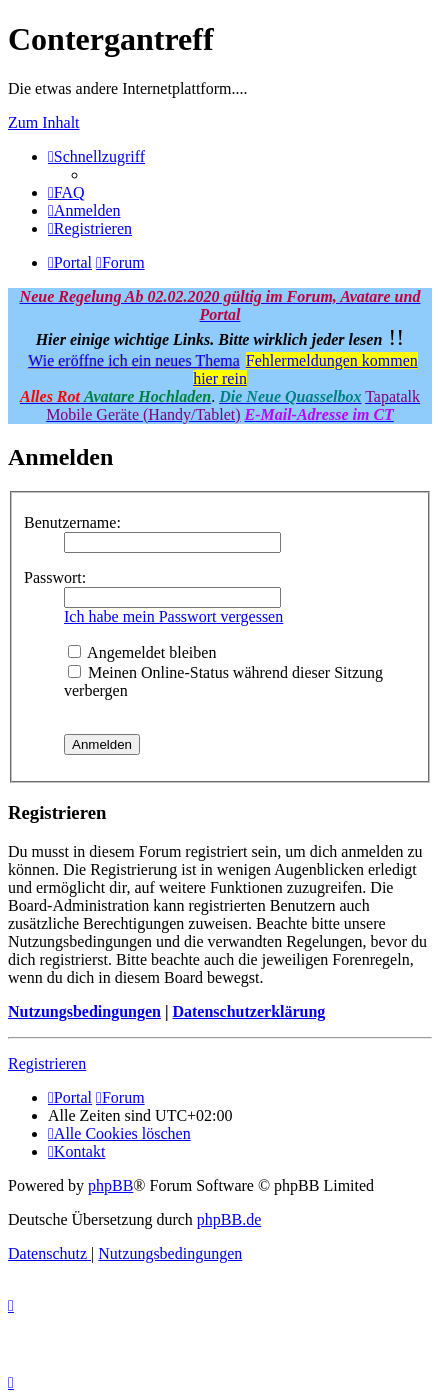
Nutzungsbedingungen (84, 1011)
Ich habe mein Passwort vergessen (173, 616)
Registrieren (47, 1063)
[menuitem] (66, 192)
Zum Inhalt (44, 122)
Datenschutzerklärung (248, 1011)
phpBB (110, 1185)
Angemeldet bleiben (142, 652)
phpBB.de (229, 1219)
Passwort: (55, 577)
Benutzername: (72, 522)
